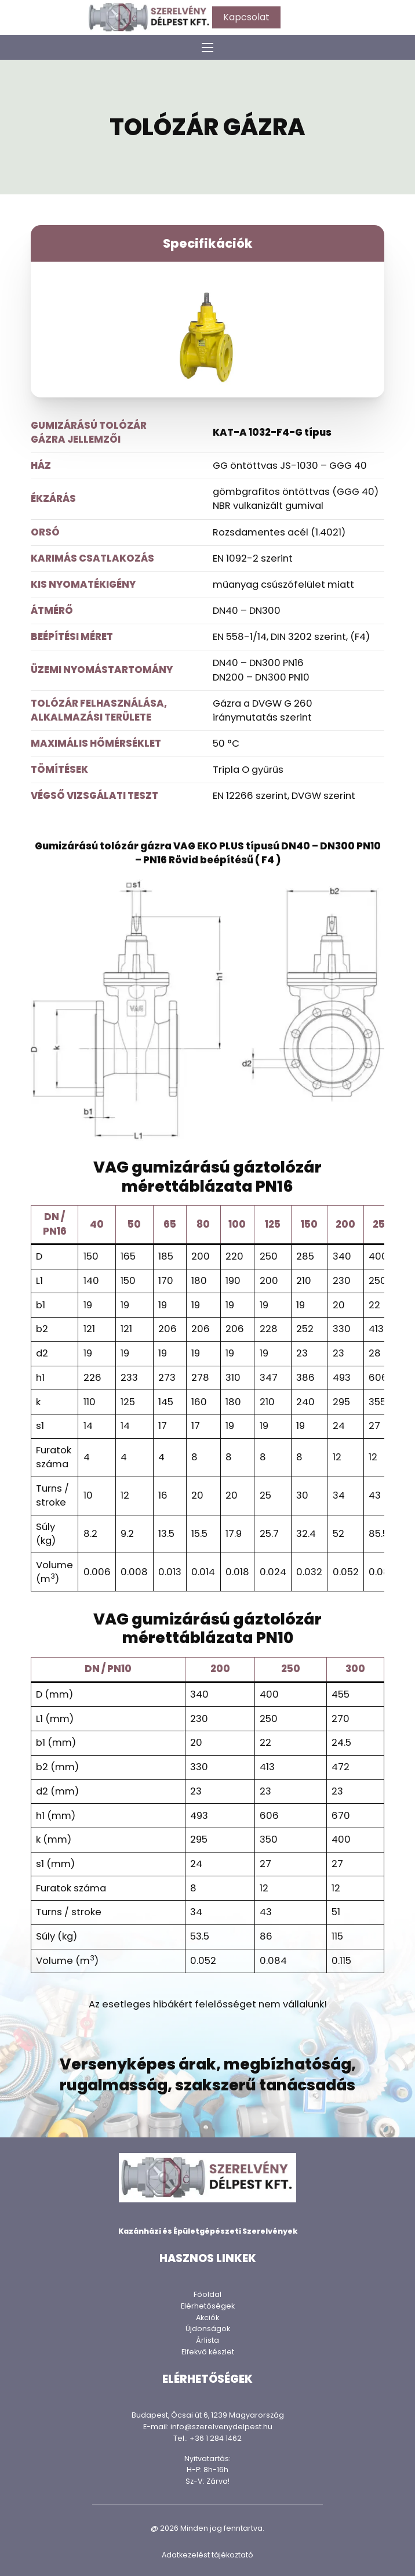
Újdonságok (207, 2328)
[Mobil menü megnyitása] (207, 47)
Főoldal (207, 2294)
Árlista (207, 2340)
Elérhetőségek (208, 2306)
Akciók (207, 2317)
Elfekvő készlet (207, 2352)
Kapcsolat (246, 17)
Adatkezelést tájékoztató (207, 2555)
